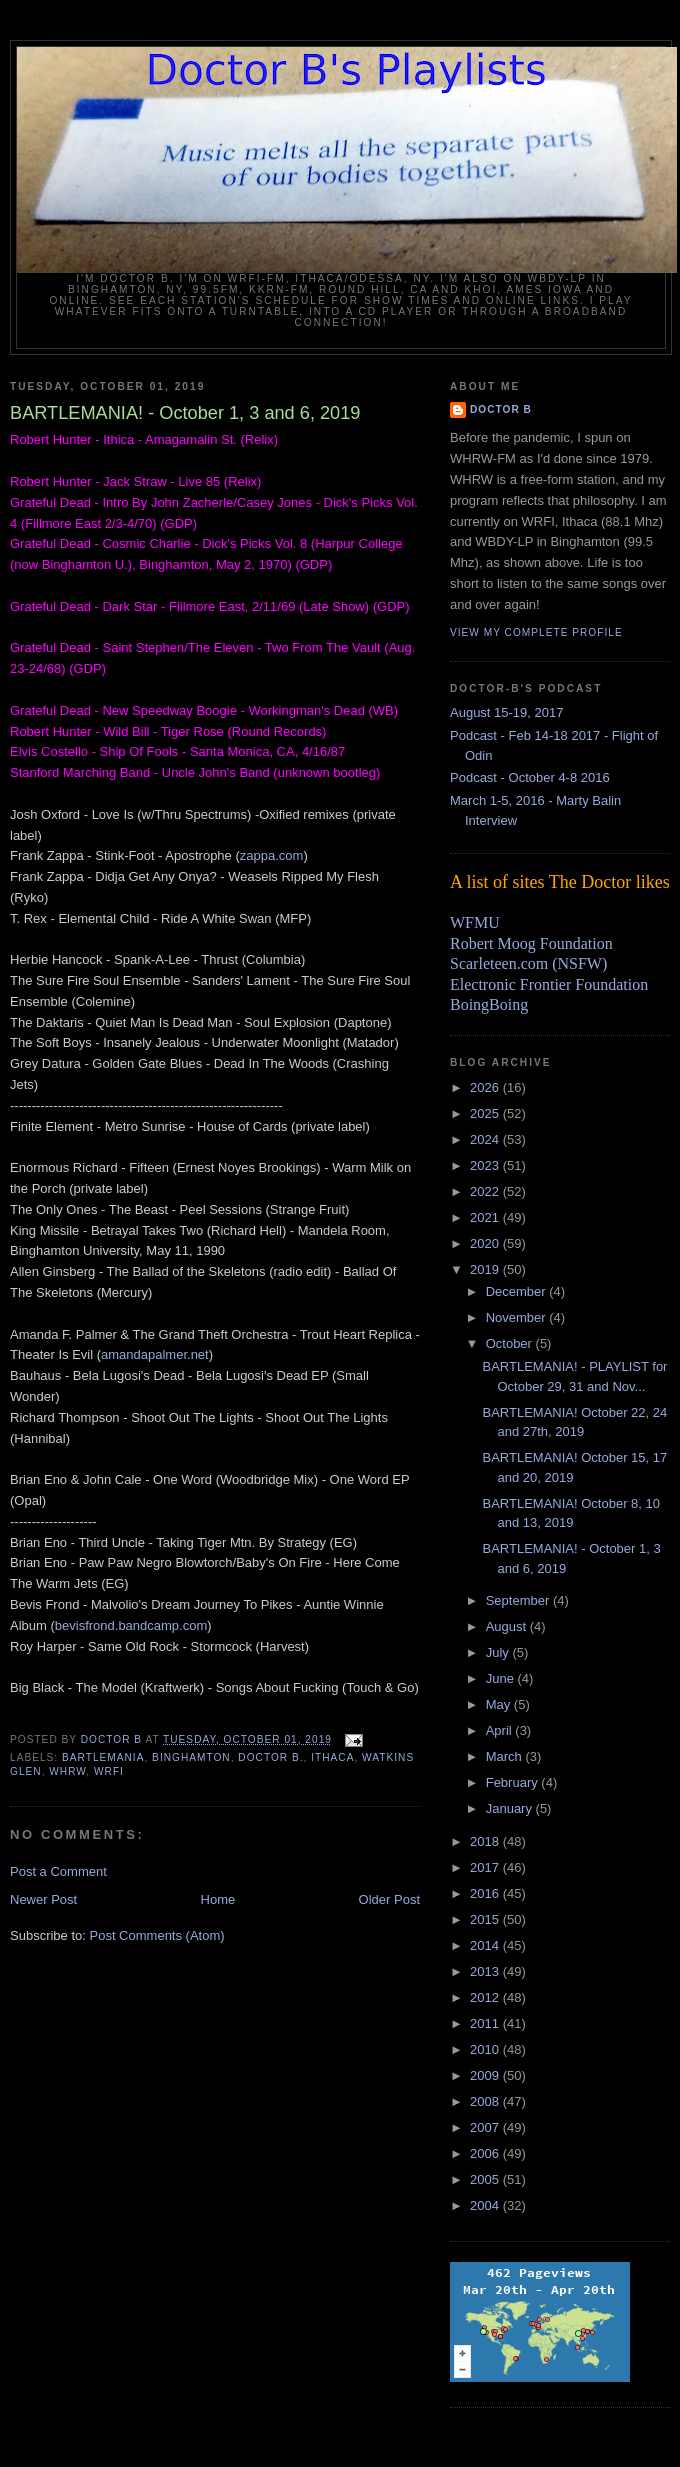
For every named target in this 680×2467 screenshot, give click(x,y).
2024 (486, 1139)
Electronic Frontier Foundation (549, 984)
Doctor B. (270, 1757)
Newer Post (43, 1899)
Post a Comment (58, 1871)
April (501, 1730)
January (511, 1808)
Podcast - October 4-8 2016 (530, 777)
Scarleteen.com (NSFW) (528, 963)
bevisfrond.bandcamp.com (131, 1625)
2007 (486, 2127)
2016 (486, 1893)
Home (218, 1899)
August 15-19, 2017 (506, 712)
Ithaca (332, 1757)
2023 (486, 1165)
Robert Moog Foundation (531, 943)
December (518, 1291)
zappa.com (272, 855)
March (506, 1756)
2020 (486, 1243)
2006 (486, 2153)
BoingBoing (489, 1004)
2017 (486, 1867)
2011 (486, 2023)
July (499, 1652)
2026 (486, 1087)
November (518, 1317)
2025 (486, 1113)
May (500, 1704)
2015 (486, 1919)
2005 (486, 2179)
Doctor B (501, 409)
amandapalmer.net (155, 1354)
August (508, 1626)
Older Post (389, 1899)
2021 (486, 1217)
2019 (486, 1269)
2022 (486, 1191)
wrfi (109, 1771)
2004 (486, 2205)
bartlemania (103, 1757)
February (514, 1782)
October (511, 1343)
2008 (486, 2101)
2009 (486, 2075)
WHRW (67, 1771)
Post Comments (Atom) (157, 1935)
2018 (486, 1841)
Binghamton (191, 1757)
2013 (486, 1971)
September (519, 1600)
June (502, 1678)
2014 (486, 1945)
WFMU (475, 922)
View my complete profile (536, 632)
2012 (486, 1997)
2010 (486, 2049)
